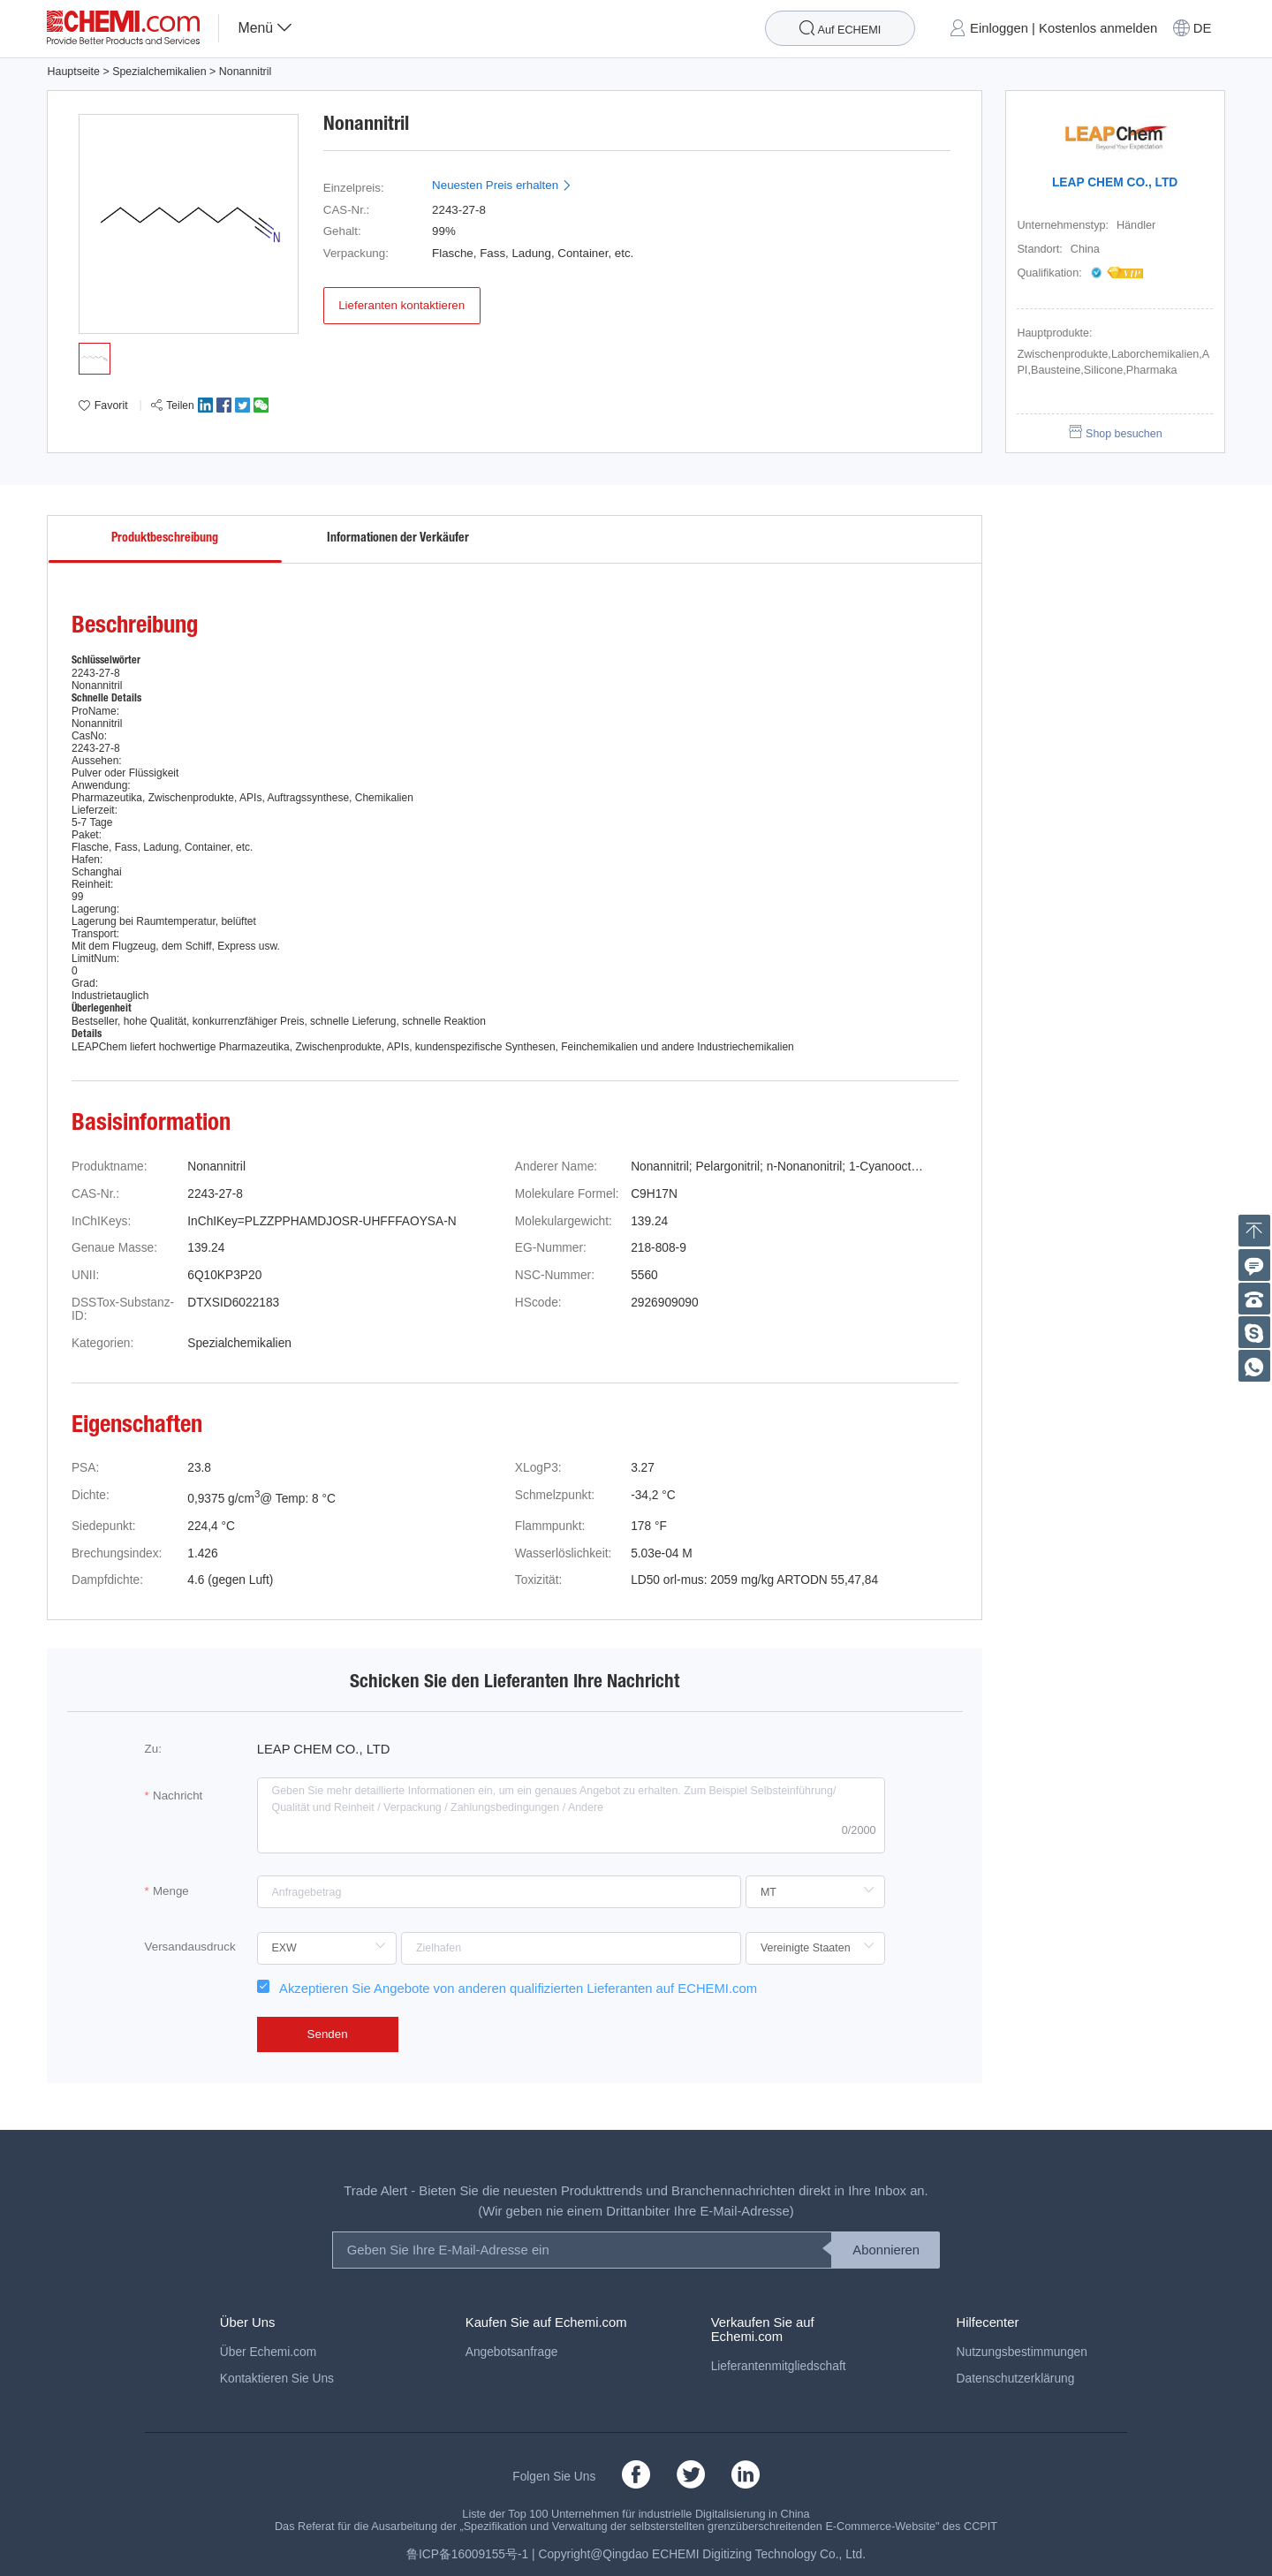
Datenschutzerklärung (1016, 2378)
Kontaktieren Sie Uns (277, 2378)
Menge (171, 1891)
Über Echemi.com (268, 2352)
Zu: (153, 1748)
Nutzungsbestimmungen (1022, 2352)
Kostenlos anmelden (1098, 28)
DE (1202, 28)
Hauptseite (73, 71)
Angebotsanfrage (512, 2352)
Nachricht (177, 1795)
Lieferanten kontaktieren (401, 305)
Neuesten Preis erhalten (502, 185)
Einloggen (999, 28)
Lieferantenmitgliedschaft (778, 2366)
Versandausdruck (190, 1946)
